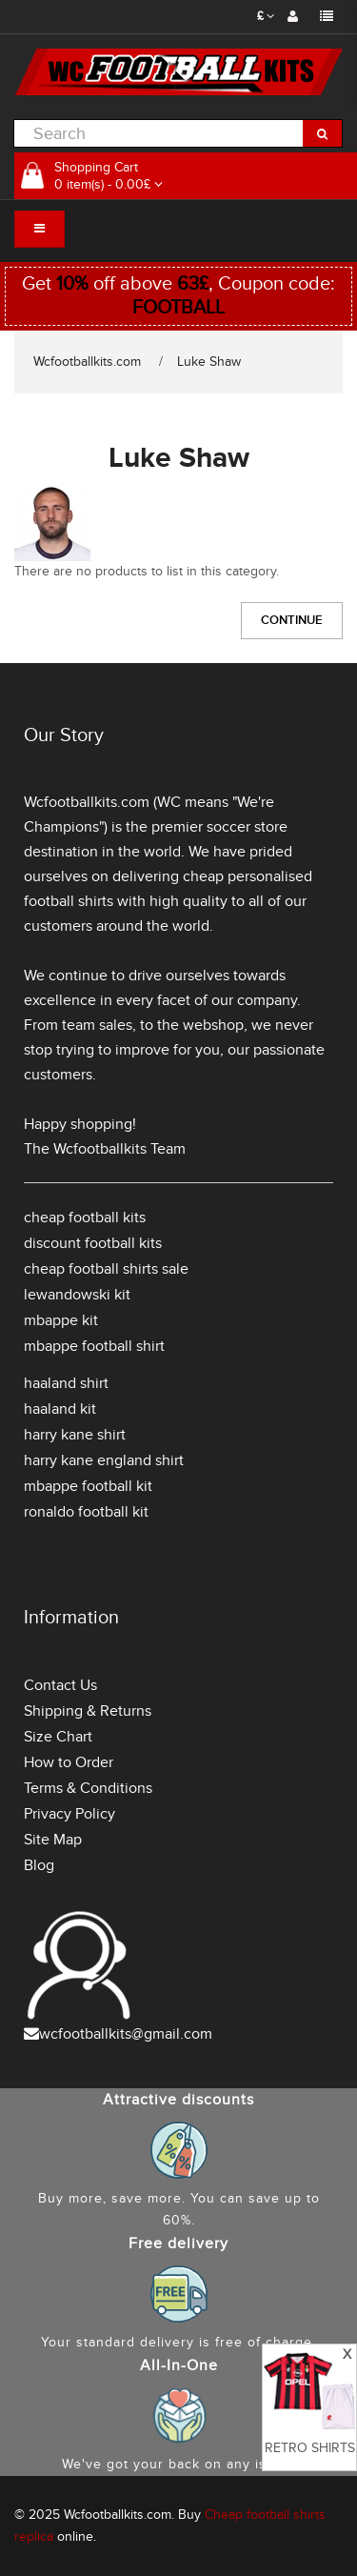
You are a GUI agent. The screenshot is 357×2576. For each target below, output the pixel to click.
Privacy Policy (69, 1813)
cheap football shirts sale (106, 1268)
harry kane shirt (75, 1434)
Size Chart (58, 1736)
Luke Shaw (209, 361)
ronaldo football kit (86, 1511)
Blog (39, 1865)
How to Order (68, 1762)
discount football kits (93, 1243)
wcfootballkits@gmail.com (125, 2033)
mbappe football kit (88, 1486)
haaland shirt (66, 1383)
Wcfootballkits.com (87, 361)
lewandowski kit (77, 1294)
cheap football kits (85, 1217)
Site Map (53, 1839)
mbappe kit (61, 1320)
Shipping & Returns (87, 1711)
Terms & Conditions (88, 1788)
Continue (292, 620)
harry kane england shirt (104, 1460)
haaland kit (60, 1409)
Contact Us (60, 1685)
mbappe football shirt (94, 1346)
